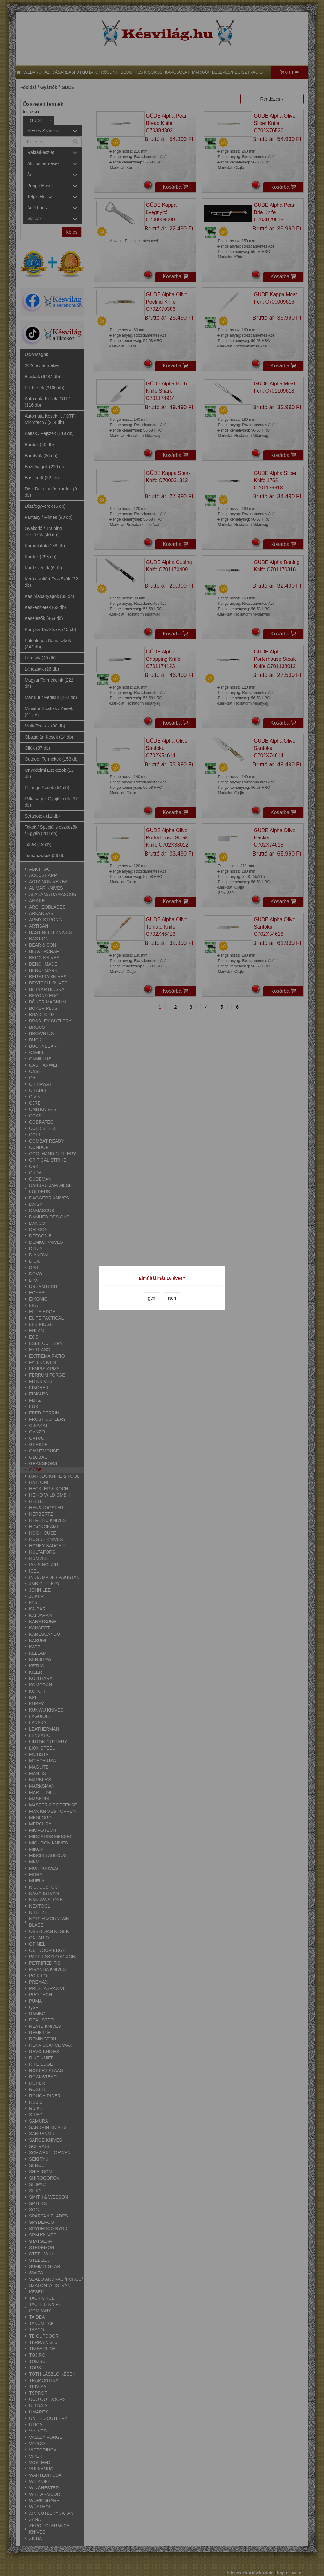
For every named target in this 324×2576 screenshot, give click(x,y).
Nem (173, 1298)
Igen (151, 1298)
